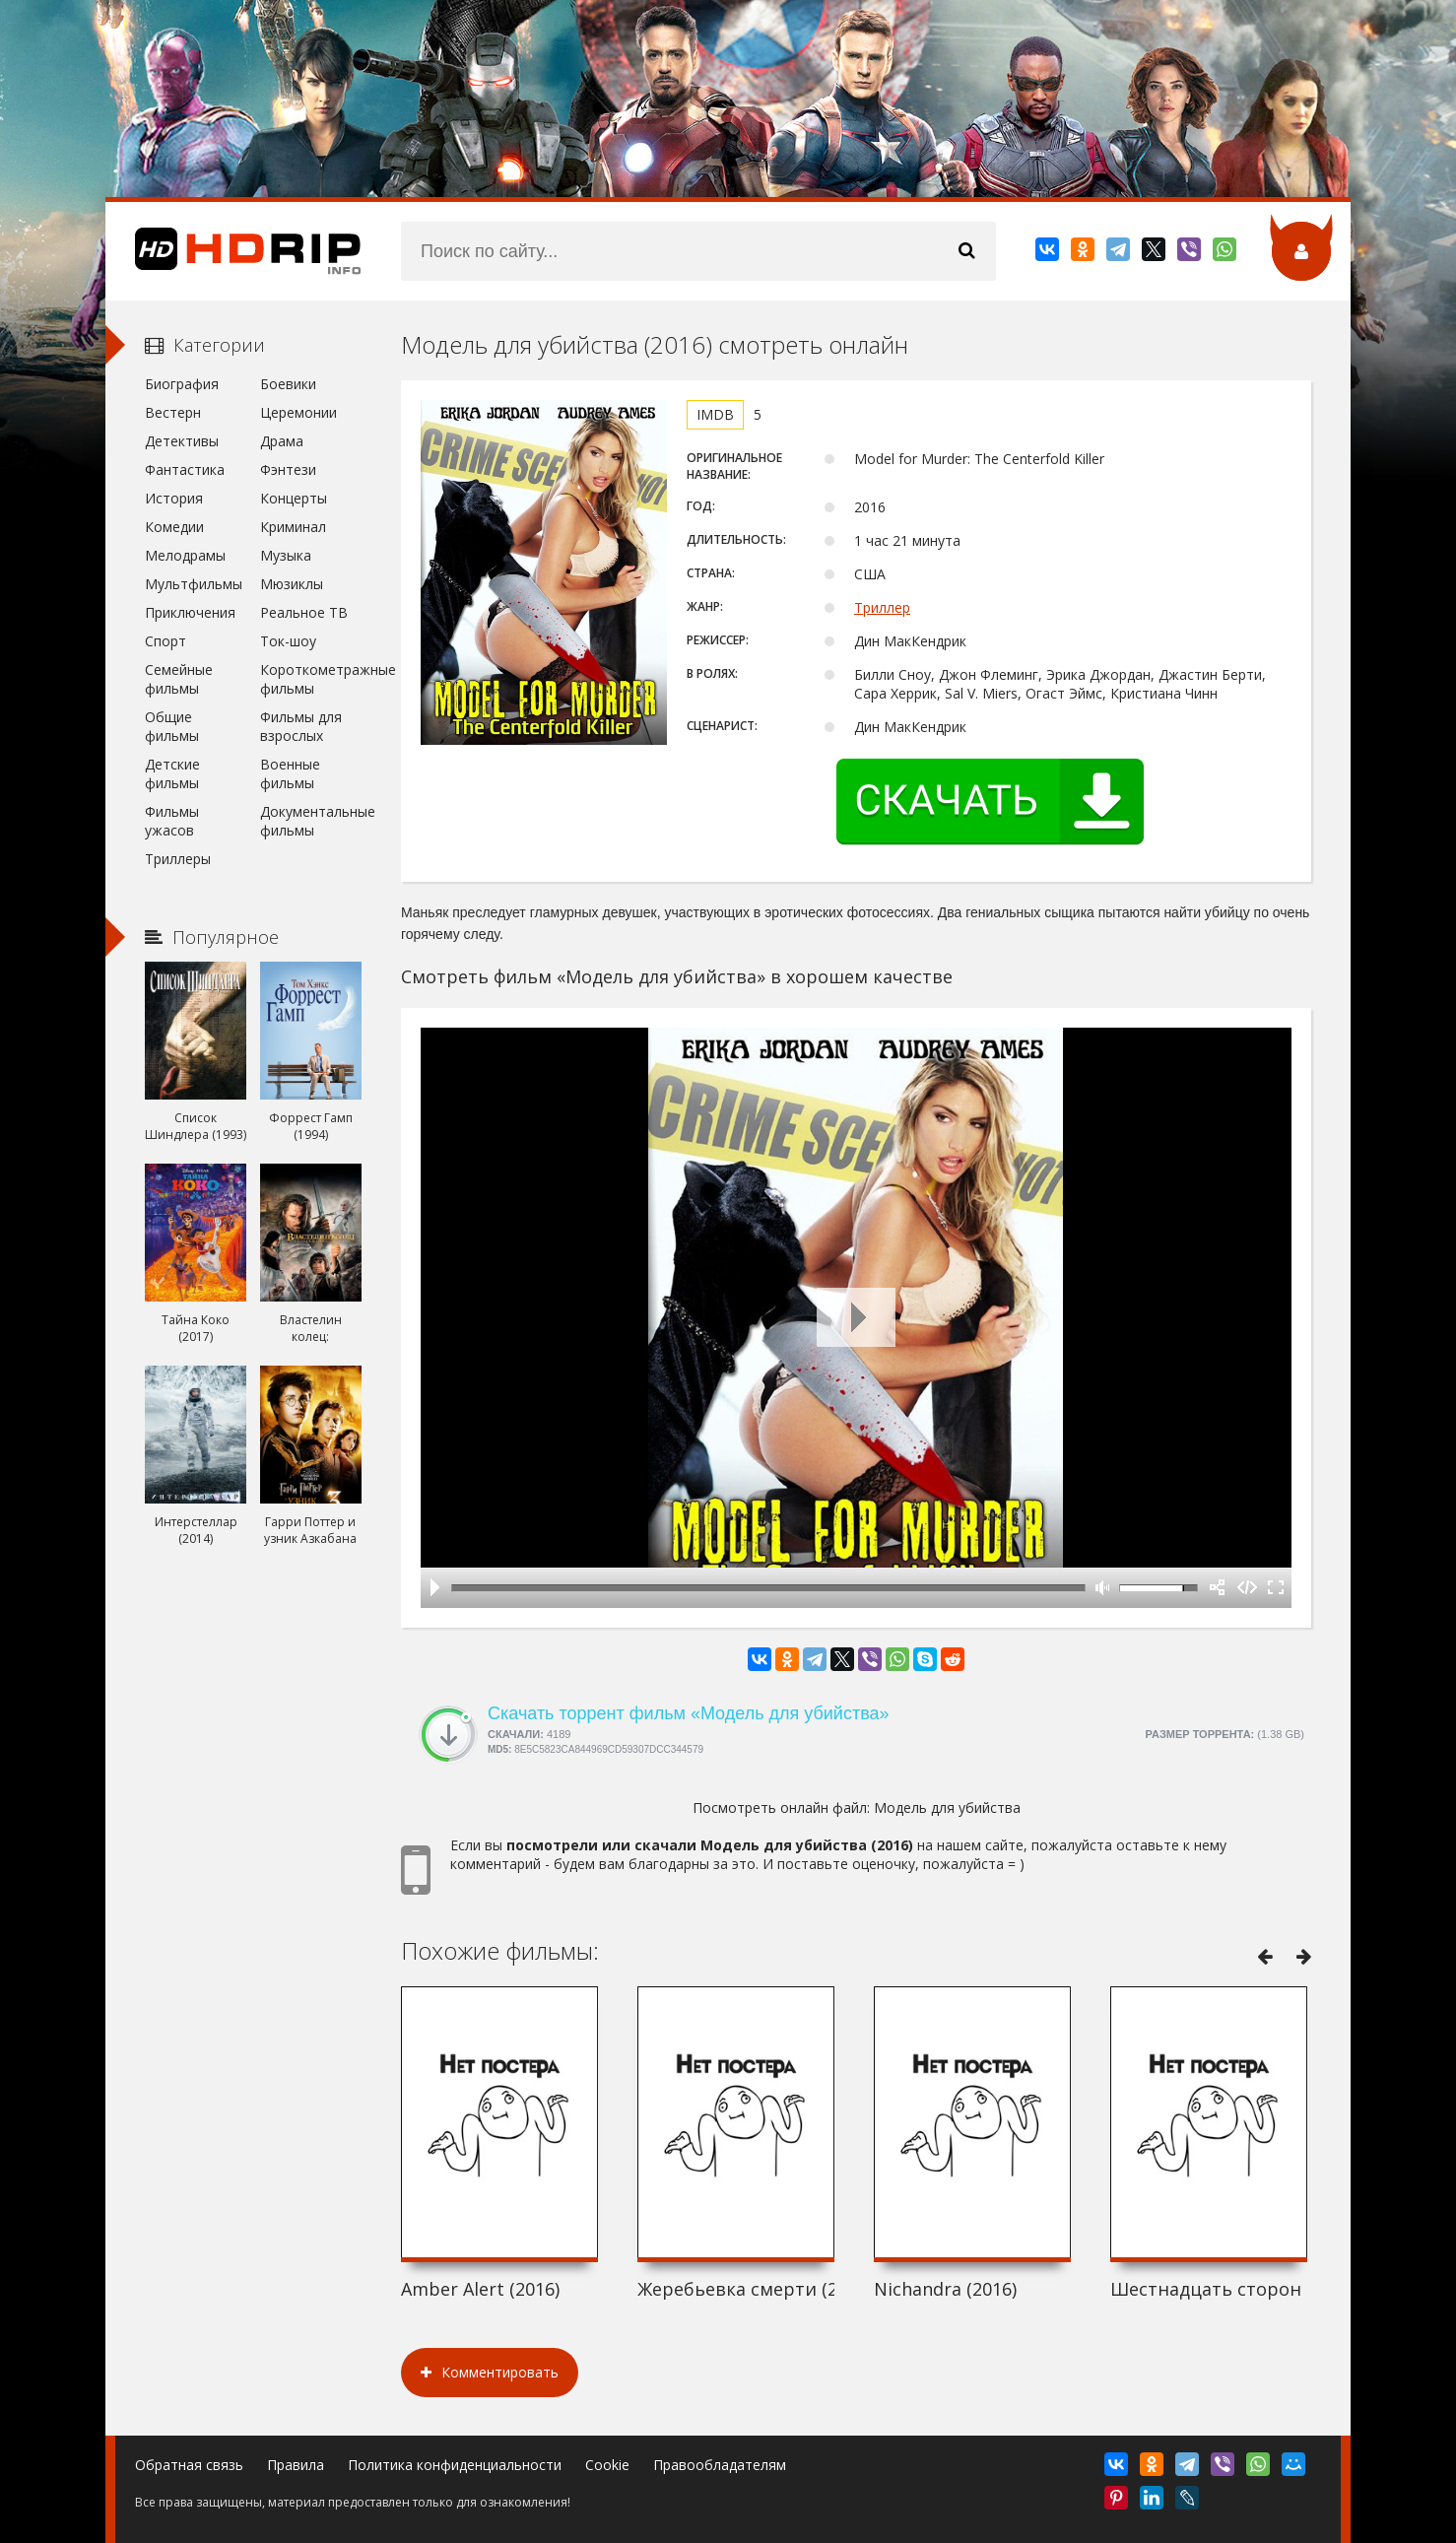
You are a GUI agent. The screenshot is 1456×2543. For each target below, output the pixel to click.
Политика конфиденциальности (455, 2464)
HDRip (233, 251)
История (174, 498)
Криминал (293, 526)
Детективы (182, 441)
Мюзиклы (291, 583)
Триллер (882, 607)
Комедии (174, 526)
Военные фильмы (290, 773)
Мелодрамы (185, 555)
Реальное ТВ (304, 612)
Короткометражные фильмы (311, 679)
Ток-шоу (288, 641)
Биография (182, 383)
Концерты (293, 498)
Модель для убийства (947, 1807)
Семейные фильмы (179, 679)
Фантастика (185, 469)
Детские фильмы (172, 773)
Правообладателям (719, 2464)
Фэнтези (288, 469)
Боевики (288, 383)
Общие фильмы (172, 726)
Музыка (285, 555)
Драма (281, 441)
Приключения (190, 612)
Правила (295, 2464)
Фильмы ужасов (172, 820)
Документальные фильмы (311, 820)
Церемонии (298, 412)
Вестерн (173, 412)
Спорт (165, 641)
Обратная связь (189, 2464)
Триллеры (178, 858)
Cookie (607, 2464)
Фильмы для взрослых (301, 726)
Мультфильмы (193, 583)
